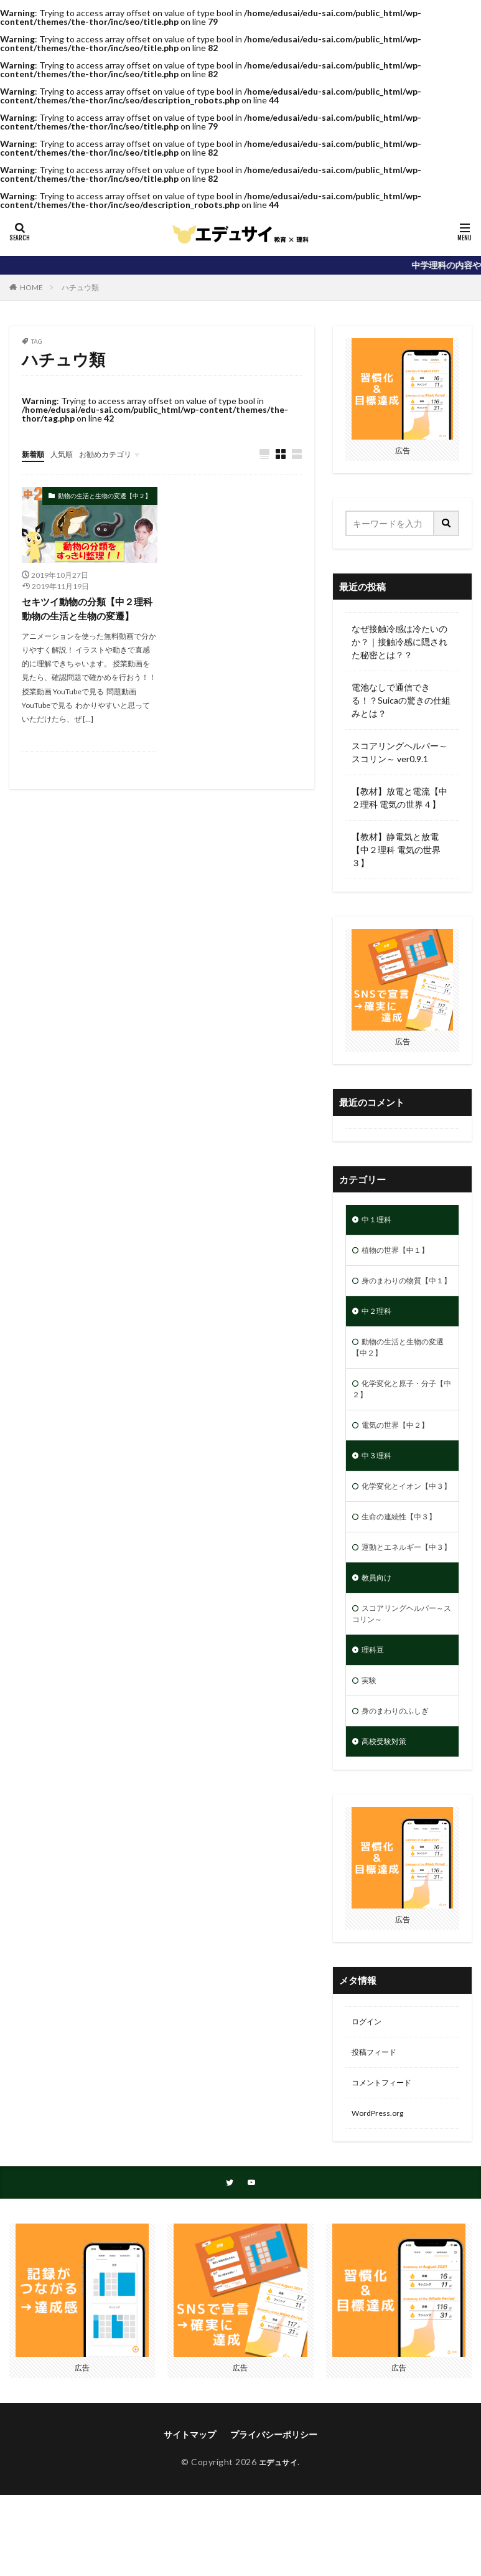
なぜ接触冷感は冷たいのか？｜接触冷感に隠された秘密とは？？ (399, 641)
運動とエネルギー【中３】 (400, 1603)
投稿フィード (378, 2131)
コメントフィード (386, 2164)
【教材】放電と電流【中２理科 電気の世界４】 (399, 797)
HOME (31, 287)
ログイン (369, 2099)
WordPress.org (381, 2196)
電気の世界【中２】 (401, 1454)
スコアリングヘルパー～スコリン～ (400, 1681)
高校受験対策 (388, 1817)
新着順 (35, 453)
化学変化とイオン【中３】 (400, 1525)
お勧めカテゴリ (116, 453)
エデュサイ (278, 2547)
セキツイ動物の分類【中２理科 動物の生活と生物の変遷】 (87, 610)
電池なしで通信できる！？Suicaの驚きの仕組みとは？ (401, 700)
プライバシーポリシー (273, 2519)
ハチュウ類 (80, 287)
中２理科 (379, 1331)
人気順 (67, 453)
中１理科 (379, 1220)
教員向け (379, 1642)
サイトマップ (190, 2519)
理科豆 (375, 1720)
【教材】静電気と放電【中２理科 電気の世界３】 (396, 849)
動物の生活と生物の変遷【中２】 (104, 496)
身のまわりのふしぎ (401, 1785)
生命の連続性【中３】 (405, 1564)
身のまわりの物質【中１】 (400, 1292)
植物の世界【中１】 (401, 1253)
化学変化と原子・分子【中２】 (400, 1415)
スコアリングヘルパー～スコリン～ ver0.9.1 (399, 752)
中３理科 (379, 1486)
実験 (370, 1752)
